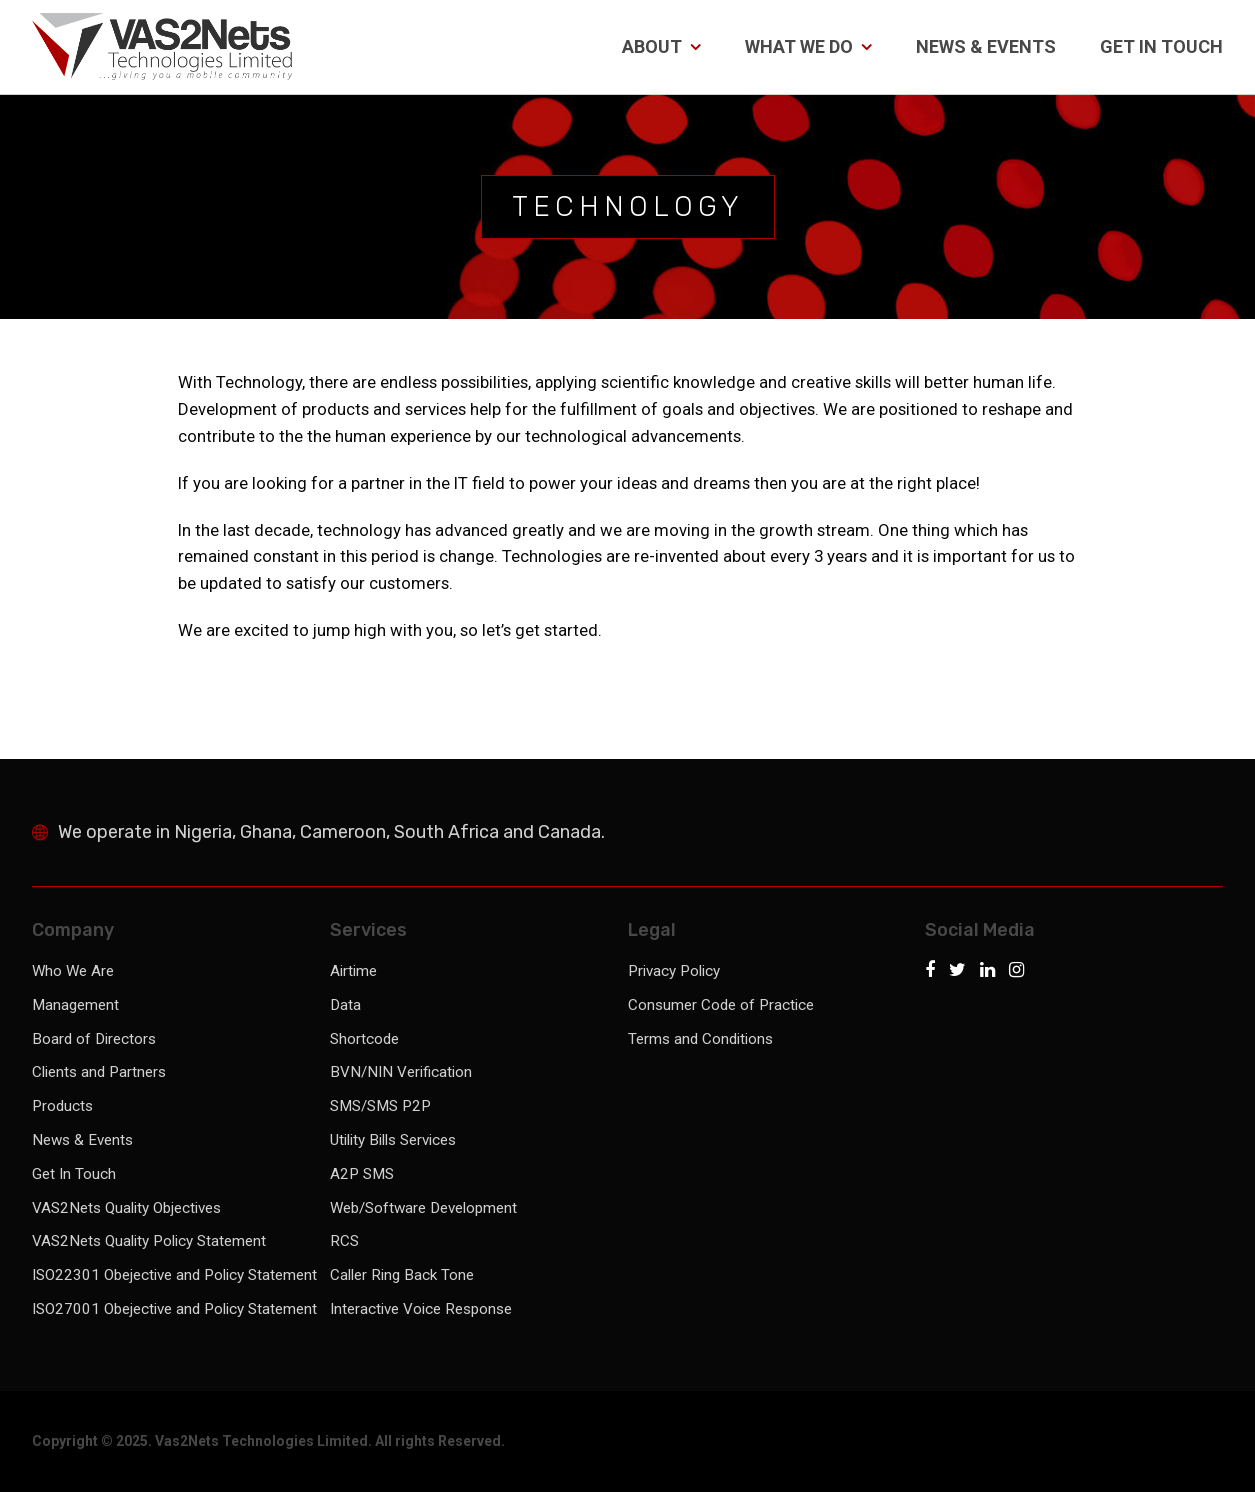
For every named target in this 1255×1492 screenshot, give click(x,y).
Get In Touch (1161, 46)
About (661, 46)
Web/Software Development (423, 1208)
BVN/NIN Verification (401, 1072)
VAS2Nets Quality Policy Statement (149, 1241)
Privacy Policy (674, 971)
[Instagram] (1016, 971)
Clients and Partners (99, 1072)
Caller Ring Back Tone (402, 1275)
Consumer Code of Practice (721, 1005)
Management (75, 1005)
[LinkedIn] (992, 971)
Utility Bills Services (393, 1140)
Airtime (353, 971)
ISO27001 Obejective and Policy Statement (174, 1309)
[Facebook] (935, 971)
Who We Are (73, 971)
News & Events (986, 46)
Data (345, 1005)
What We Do (808, 46)
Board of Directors (94, 1039)
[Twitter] (962, 971)
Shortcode (364, 1039)
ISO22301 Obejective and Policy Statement (174, 1275)
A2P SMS (362, 1174)
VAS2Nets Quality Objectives (126, 1208)
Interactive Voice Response (421, 1309)
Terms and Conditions (700, 1039)
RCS (344, 1241)
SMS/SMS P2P (380, 1106)
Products (62, 1106)
